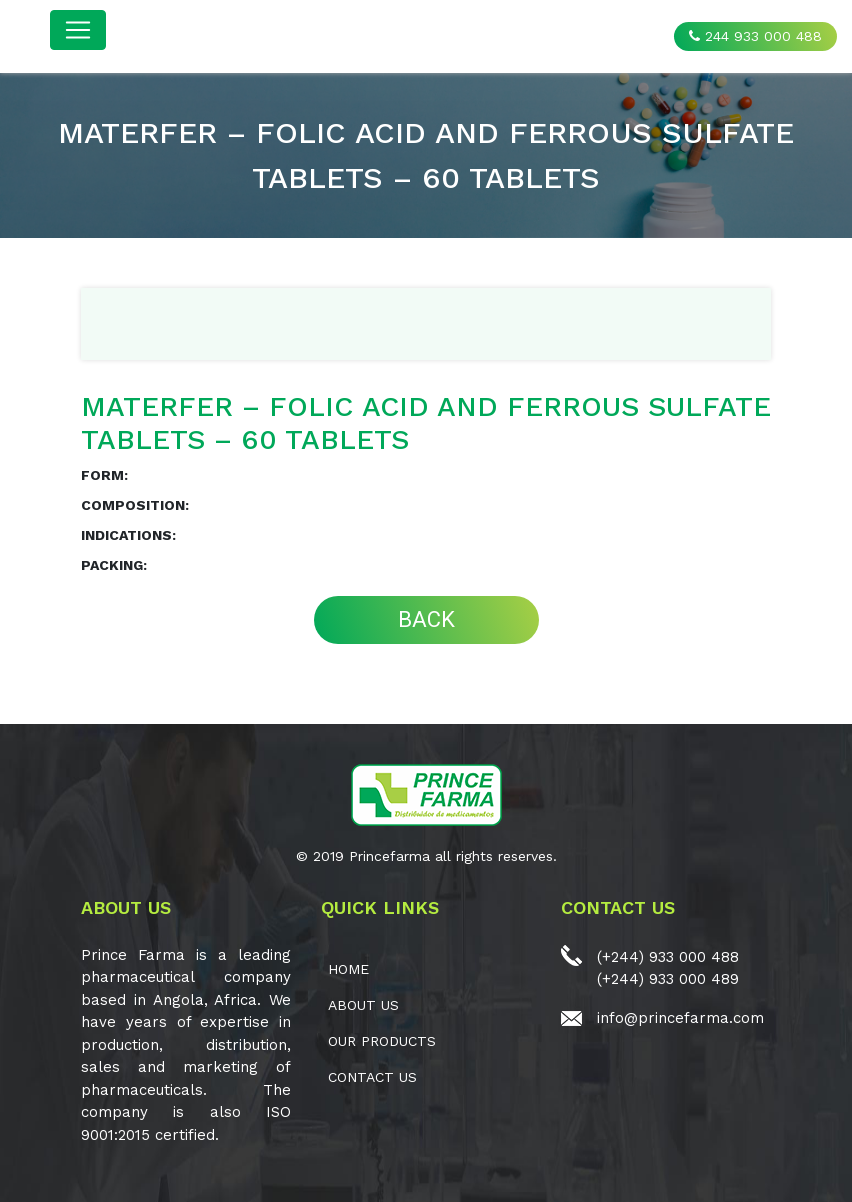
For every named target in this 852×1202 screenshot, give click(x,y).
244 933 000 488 (755, 36)
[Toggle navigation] (78, 30)
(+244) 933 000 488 (668, 957)
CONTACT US (372, 1077)
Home (348, 969)
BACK (426, 619)
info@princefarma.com (680, 1018)
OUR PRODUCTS (382, 1041)
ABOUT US (363, 1005)
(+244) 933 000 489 (668, 979)
